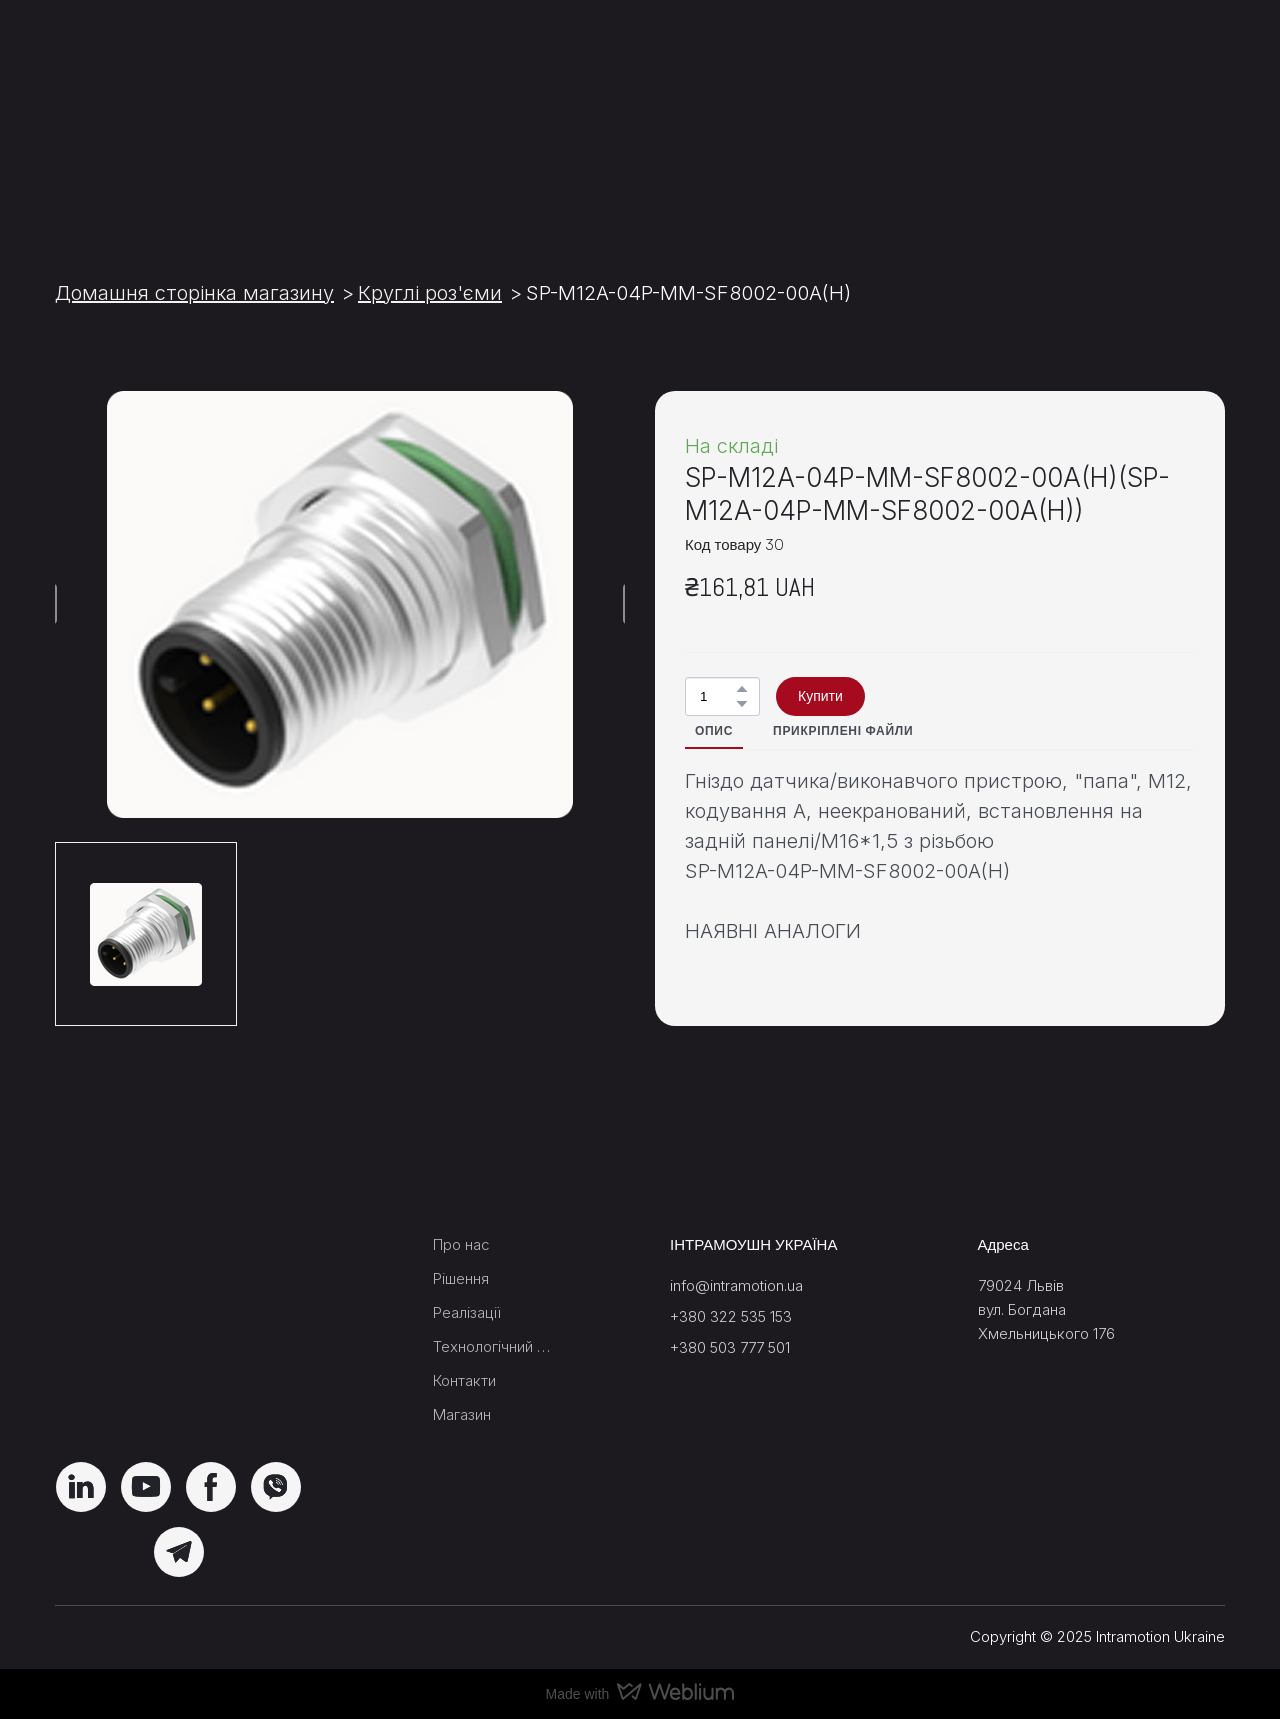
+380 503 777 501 (730, 1347)
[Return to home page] (176, 119)
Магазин (462, 1414)
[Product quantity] (717, 696)
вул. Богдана (1022, 1309)
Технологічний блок (494, 1346)
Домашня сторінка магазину (194, 293)
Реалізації (467, 1312)
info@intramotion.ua (736, 1285)
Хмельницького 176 (1046, 1333)
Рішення (461, 1278)
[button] (742, 689)
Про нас (461, 1244)
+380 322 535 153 (731, 1316)
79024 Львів (1021, 1285)
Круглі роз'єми (430, 293)
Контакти (464, 1380)
